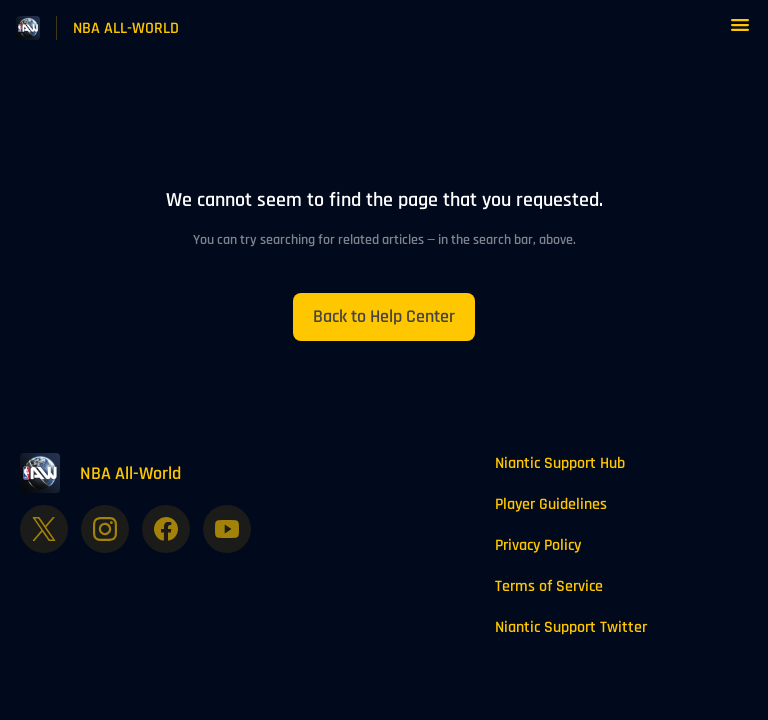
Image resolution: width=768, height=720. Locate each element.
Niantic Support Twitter (571, 627)
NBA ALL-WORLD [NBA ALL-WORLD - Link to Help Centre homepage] (126, 28)
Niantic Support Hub (560, 463)
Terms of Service (549, 586)
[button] (740, 32)
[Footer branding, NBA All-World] (110, 473)
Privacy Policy (538, 545)
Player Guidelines (551, 504)
